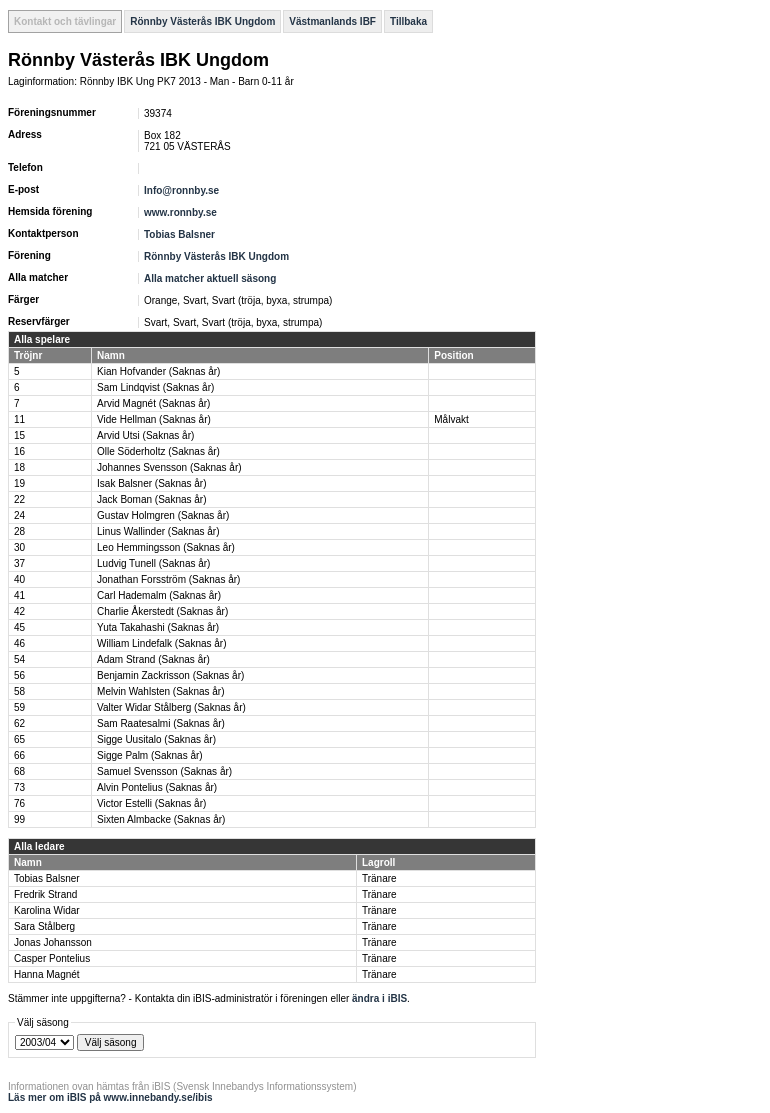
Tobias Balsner (179, 234)
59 (19, 707)
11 (19, 419)
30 (19, 547)
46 (19, 643)
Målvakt (451, 419)
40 (19, 579)
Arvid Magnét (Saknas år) (153, 403)
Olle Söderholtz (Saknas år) (158, 451)
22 (19, 499)
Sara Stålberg (44, 926)
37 (19, 563)
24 (19, 515)
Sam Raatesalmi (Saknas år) (161, 723)
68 (19, 771)
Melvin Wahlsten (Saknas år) (160, 691)
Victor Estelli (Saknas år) (151, 803)
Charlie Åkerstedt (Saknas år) (162, 611)
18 (19, 467)
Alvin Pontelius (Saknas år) (157, 787)
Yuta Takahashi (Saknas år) (158, 627)
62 (19, 723)
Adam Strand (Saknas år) (153, 659)
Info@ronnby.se (181, 190)
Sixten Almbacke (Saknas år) (161, 819)
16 (19, 451)
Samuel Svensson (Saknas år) (164, 771)
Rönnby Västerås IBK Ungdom (202, 21)
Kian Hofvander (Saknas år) (158, 371)
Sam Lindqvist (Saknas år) (155, 387)
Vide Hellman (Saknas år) (154, 419)
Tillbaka (408, 21)
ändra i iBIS (379, 998)
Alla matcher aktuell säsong (210, 278)
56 (19, 675)
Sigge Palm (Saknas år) (150, 755)
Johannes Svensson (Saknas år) (169, 467)
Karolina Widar (47, 910)
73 (19, 787)
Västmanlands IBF (332, 21)
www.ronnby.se (180, 212)
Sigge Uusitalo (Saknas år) (156, 739)
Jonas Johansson (53, 942)
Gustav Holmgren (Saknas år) (163, 515)
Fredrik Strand (45, 894)
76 (19, 803)
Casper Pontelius (52, 958)
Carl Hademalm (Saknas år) (159, 595)
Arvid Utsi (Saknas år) (145, 435)
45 (19, 627)
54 (19, 659)
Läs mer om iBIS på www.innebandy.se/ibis (110, 1097)
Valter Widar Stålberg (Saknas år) (171, 707)
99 (19, 819)
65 (19, 739)
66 (19, 755)
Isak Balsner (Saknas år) (152, 483)
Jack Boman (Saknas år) (152, 499)
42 (19, 611)
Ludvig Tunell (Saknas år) (153, 563)
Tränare (379, 878)
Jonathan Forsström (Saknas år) (168, 579)
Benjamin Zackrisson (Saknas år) (170, 675)
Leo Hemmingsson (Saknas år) (166, 547)
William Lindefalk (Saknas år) (162, 643)
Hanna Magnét (47, 974)
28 (19, 531)
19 (19, 483)
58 (19, 691)
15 (19, 435)
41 (19, 595)
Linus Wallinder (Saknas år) (158, 531)
